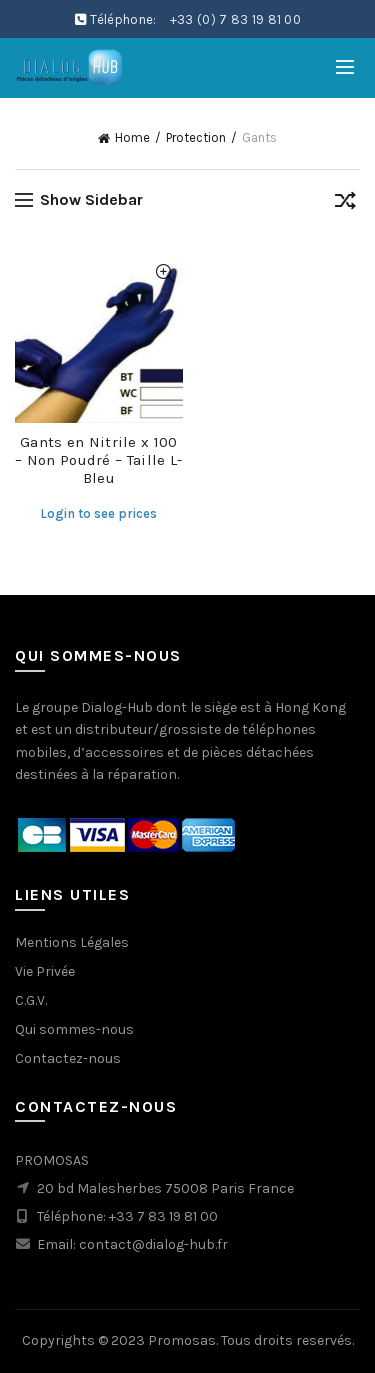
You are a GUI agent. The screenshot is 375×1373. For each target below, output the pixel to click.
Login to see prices (98, 513)
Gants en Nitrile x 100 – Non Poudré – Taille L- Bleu (98, 460)
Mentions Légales (72, 942)
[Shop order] (345, 204)
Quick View (165, 273)
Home (132, 137)
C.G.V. (31, 1000)
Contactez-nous (68, 1058)
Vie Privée (45, 971)
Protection (196, 137)
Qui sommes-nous (74, 1029)
